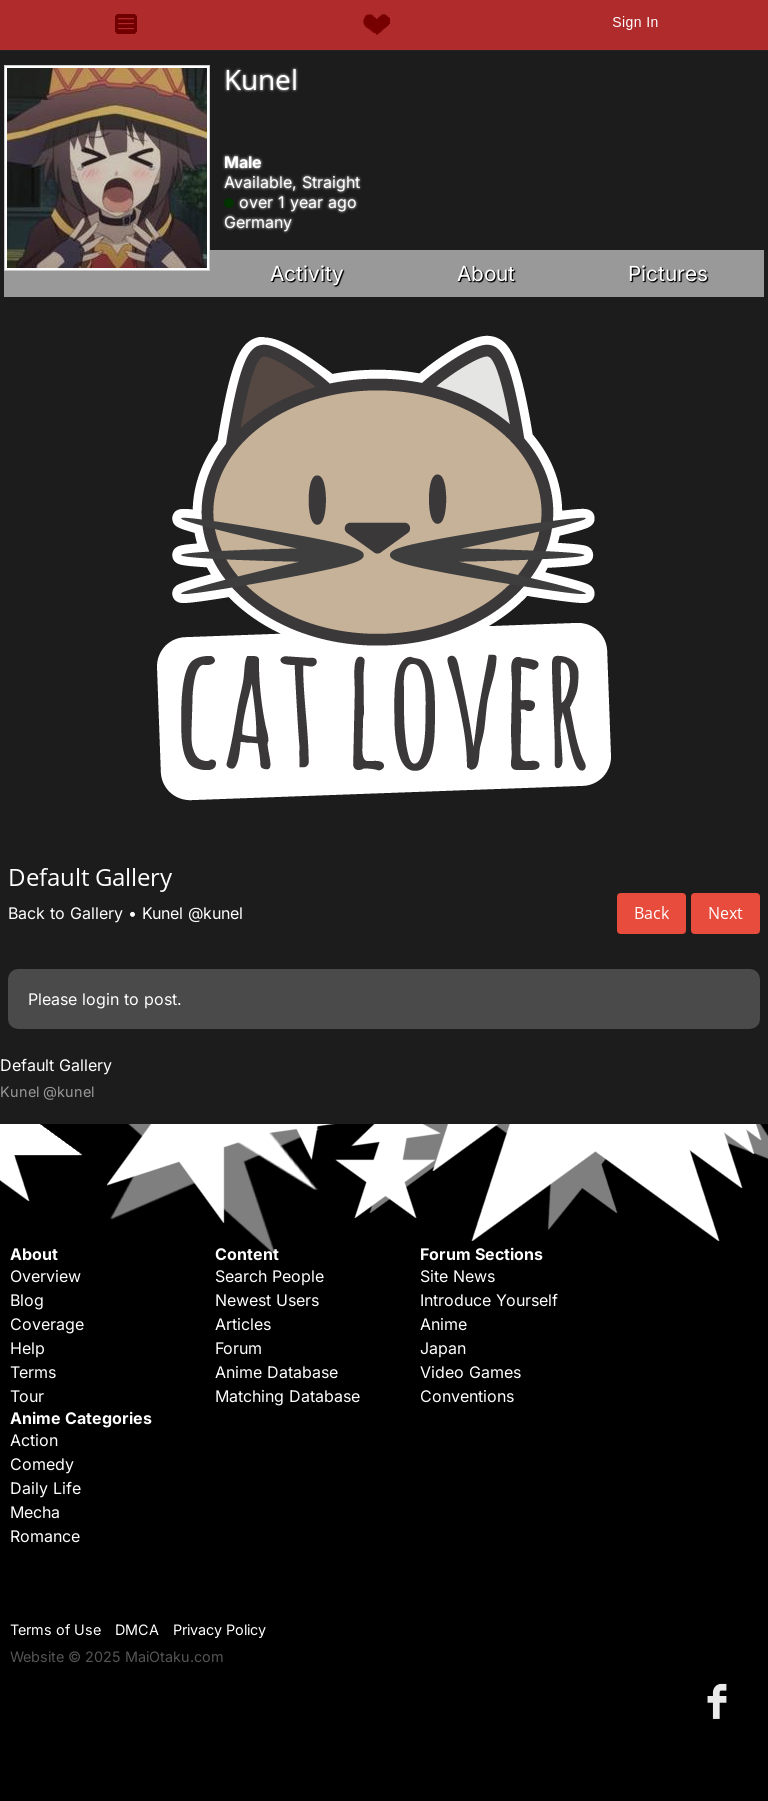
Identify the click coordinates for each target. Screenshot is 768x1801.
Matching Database (287, 1396)
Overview (45, 1276)
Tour (27, 1396)
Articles (243, 1324)
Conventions (467, 1396)
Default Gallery (56, 1065)
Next (725, 913)
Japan (443, 1348)
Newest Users (267, 1300)
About (486, 273)
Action (34, 1440)
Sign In (635, 22)
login (100, 999)
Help (27, 1348)
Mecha (35, 1512)
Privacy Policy (219, 1629)
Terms (33, 1372)
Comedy (42, 1464)
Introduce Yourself (489, 1300)
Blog (27, 1300)
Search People (269, 1276)
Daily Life (45, 1488)
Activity (307, 273)
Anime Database (276, 1372)
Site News (457, 1276)
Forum (238, 1348)
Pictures (668, 273)
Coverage (47, 1324)
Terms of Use (55, 1629)
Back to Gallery (65, 913)
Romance (45, 1536)
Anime (443, 1324)
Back (651, 913)
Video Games (470, 1372)
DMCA (137, 1629)
